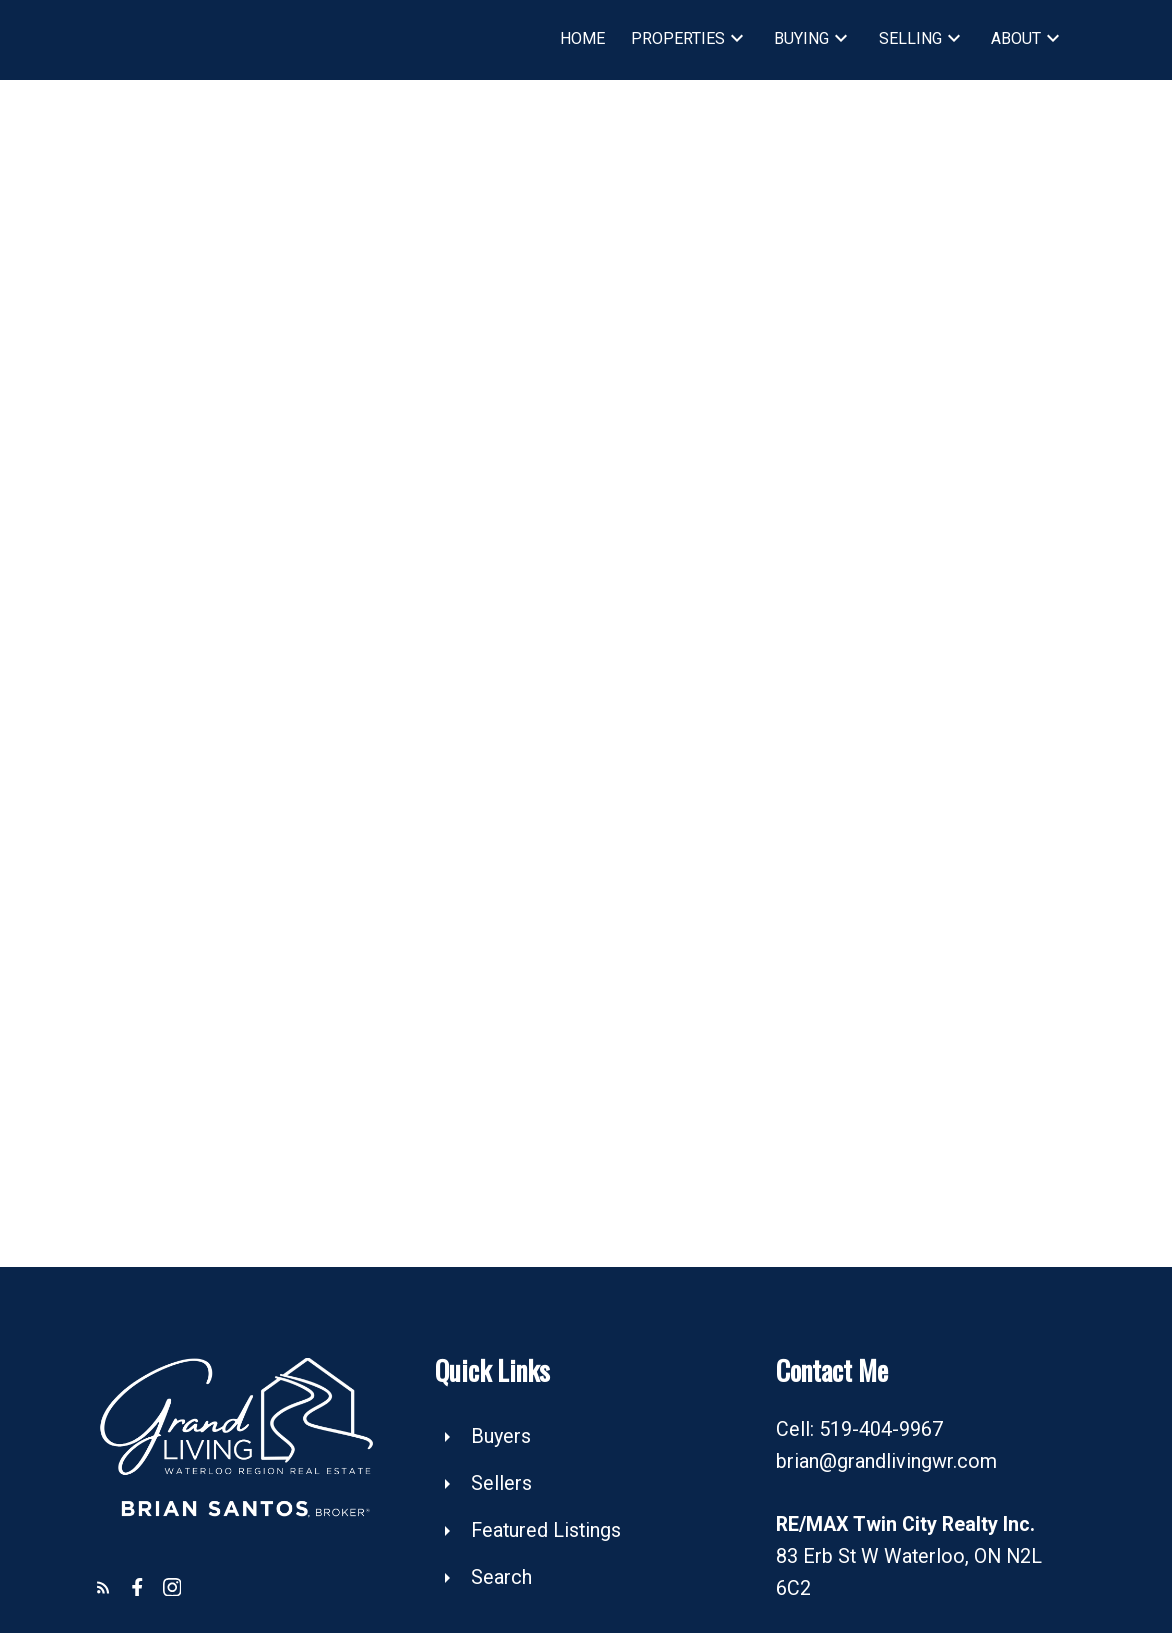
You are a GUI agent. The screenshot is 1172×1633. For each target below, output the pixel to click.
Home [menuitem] (582, 38)
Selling (910, 38)
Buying (801, 38)
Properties (678, 38)
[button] (103, 1587)
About (1016, 38)
